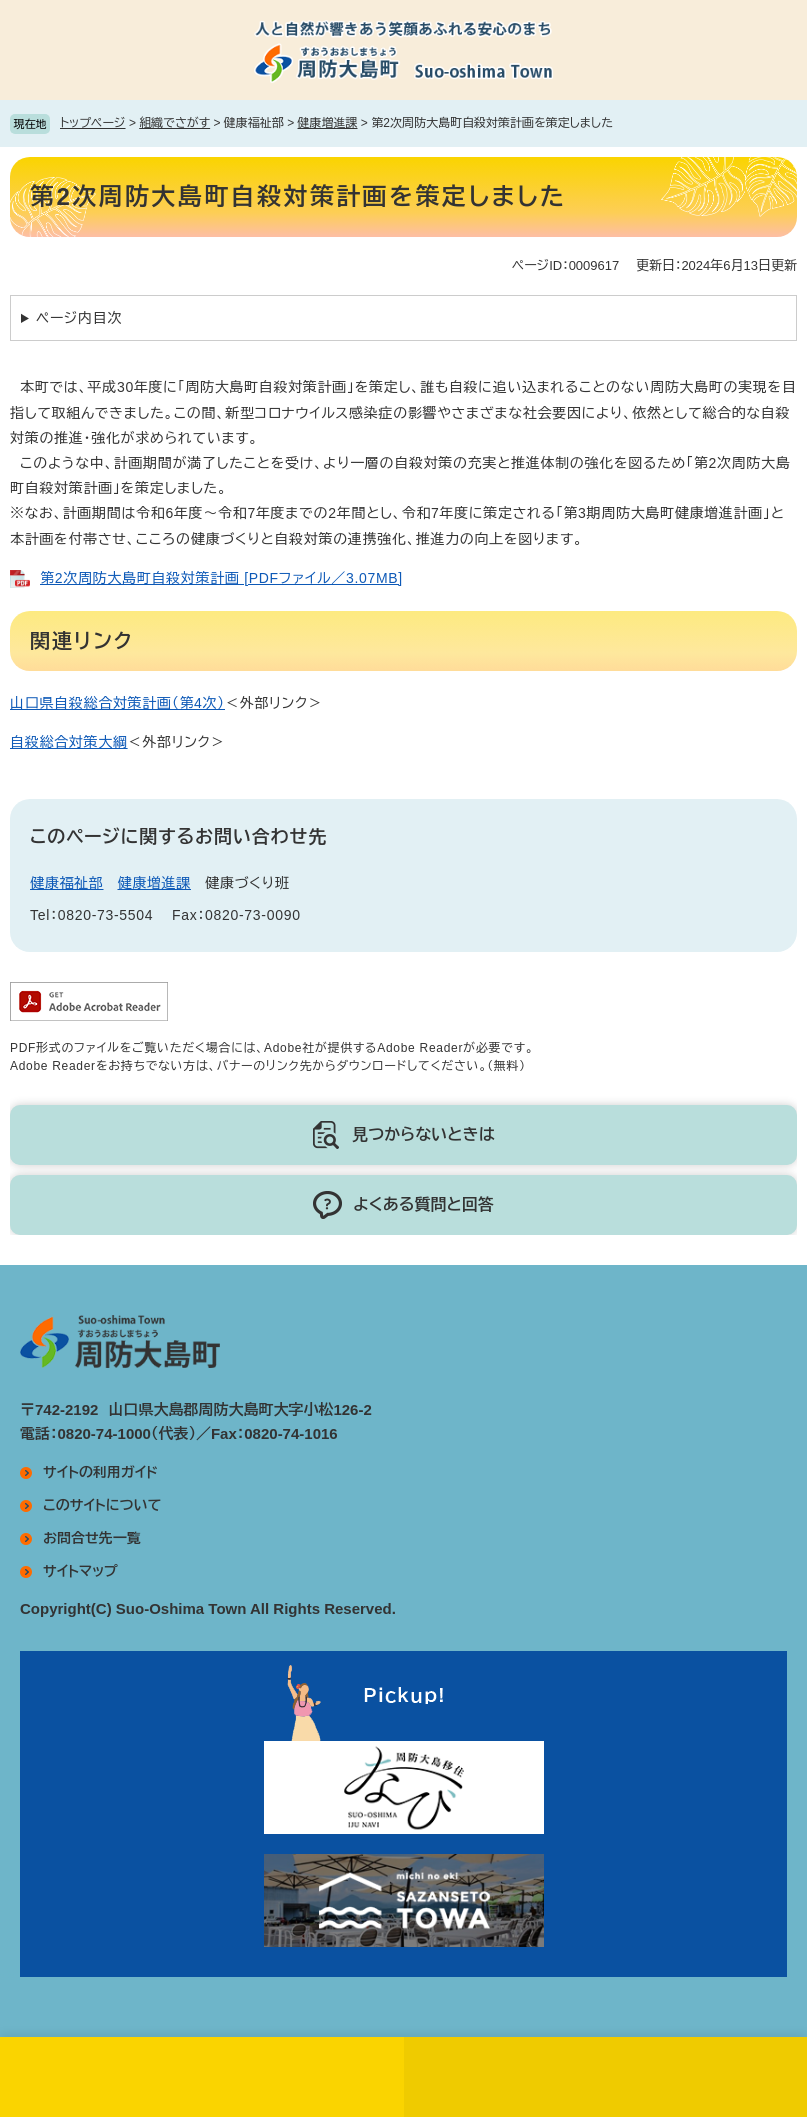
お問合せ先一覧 (92, 1538)
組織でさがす (174, 123)
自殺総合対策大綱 (69, 742)
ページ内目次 (79, 318)
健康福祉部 (67, 883)
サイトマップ (80, 1571)
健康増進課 (328, 123)
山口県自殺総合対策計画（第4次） (117, 703)
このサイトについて (102, 1505)
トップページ (93, 123)
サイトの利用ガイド (100, 1472)
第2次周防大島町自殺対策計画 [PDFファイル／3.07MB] (221, 578)
